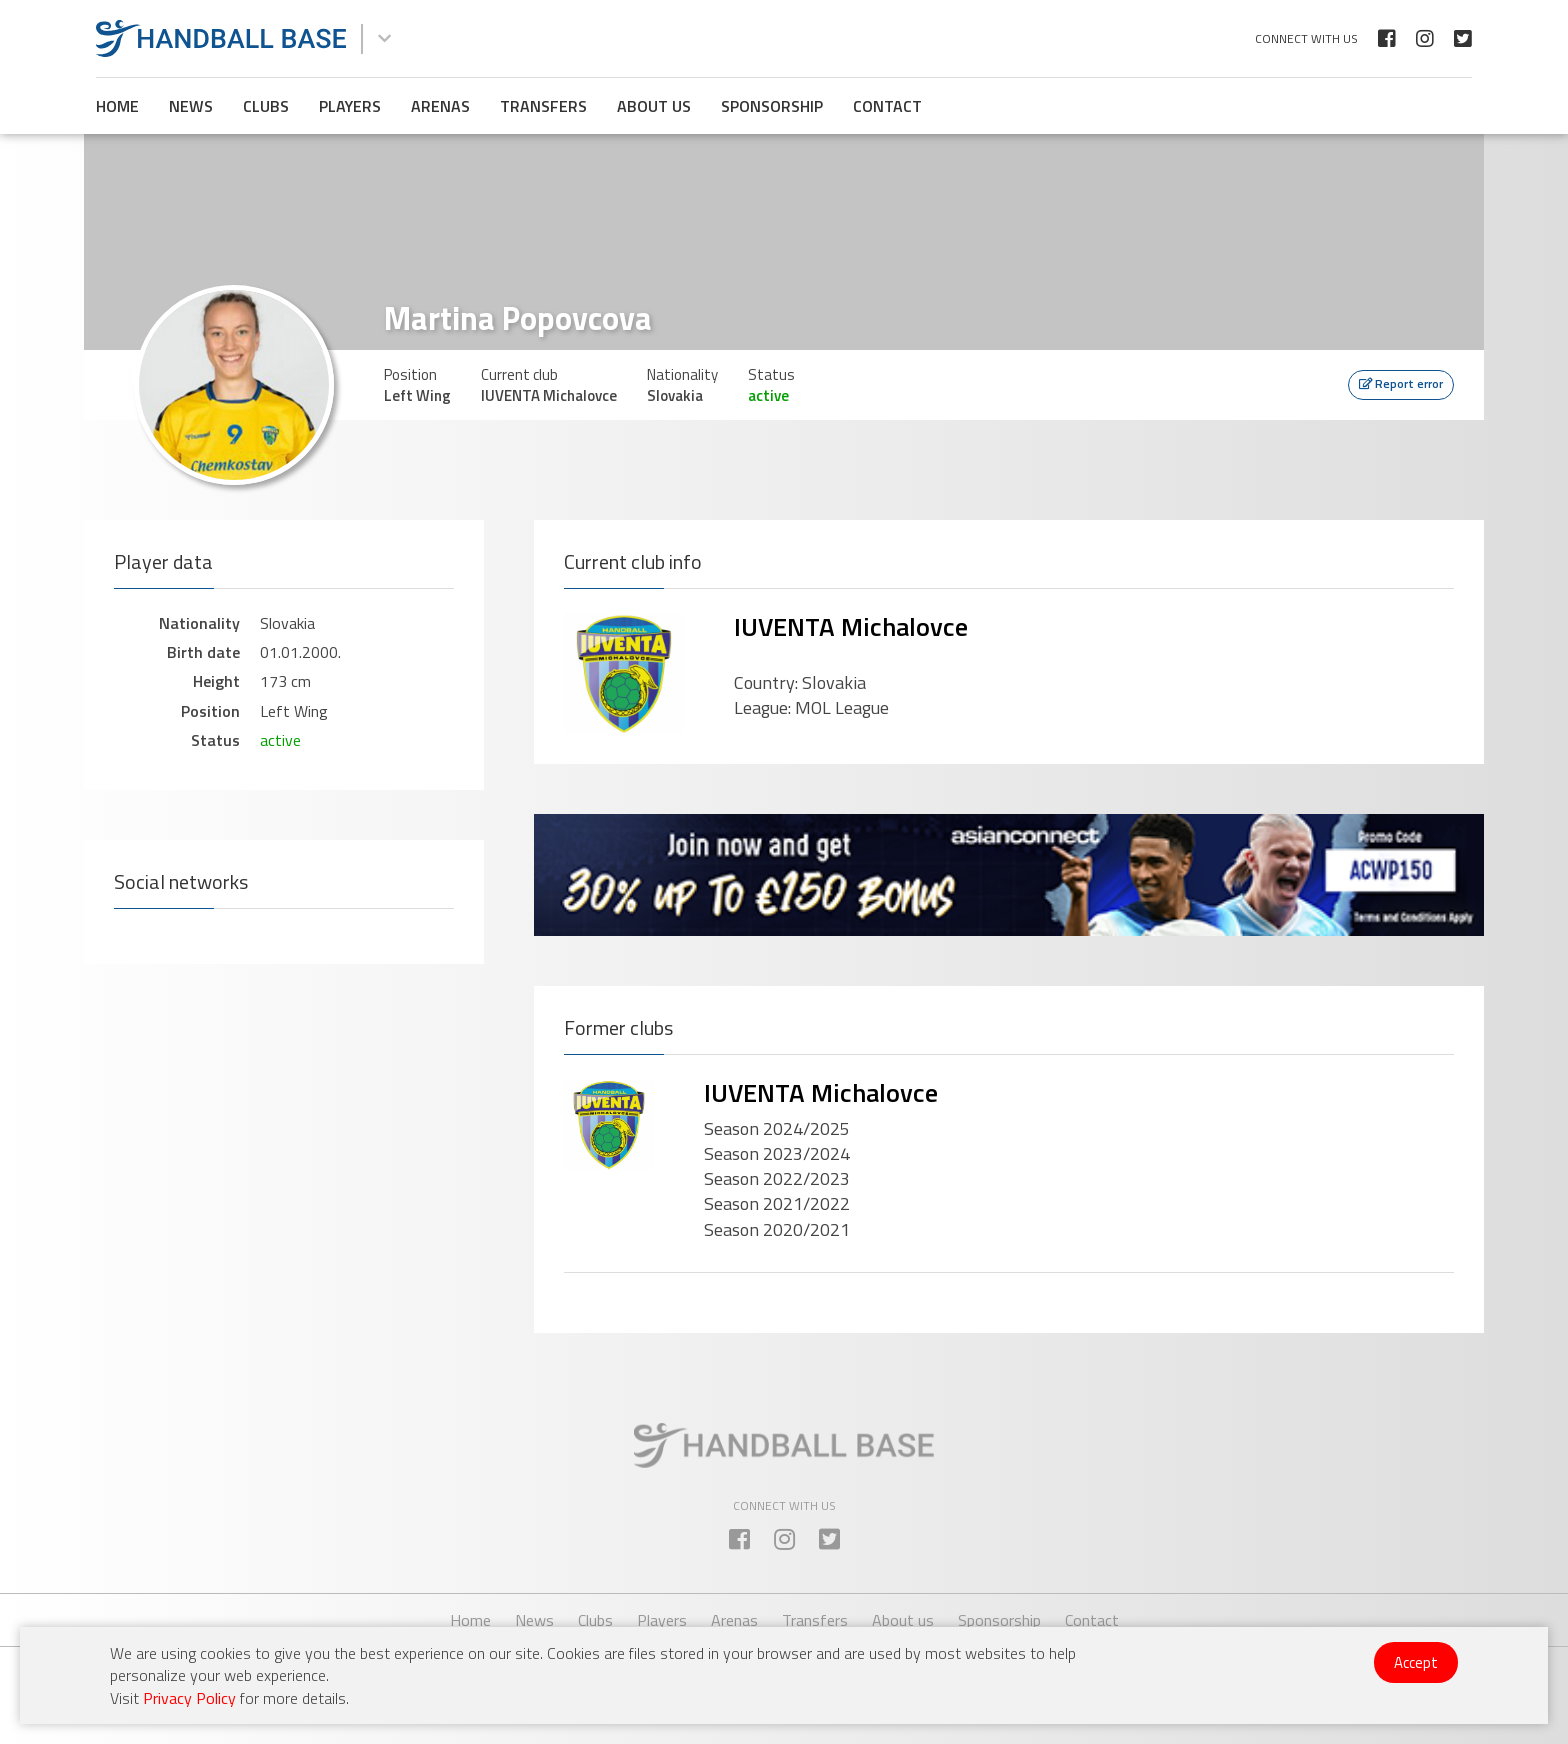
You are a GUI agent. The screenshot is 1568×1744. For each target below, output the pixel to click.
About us (654, 106)
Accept (1416, 1662)
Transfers (543, 106)
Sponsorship (772, 106)
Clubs (266, 106)
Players (350, 106)
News (191, 106)
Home (117, 106)
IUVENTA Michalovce (851, 626)
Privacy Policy (189, 1698)
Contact (887, 106)
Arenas (440, 106)
